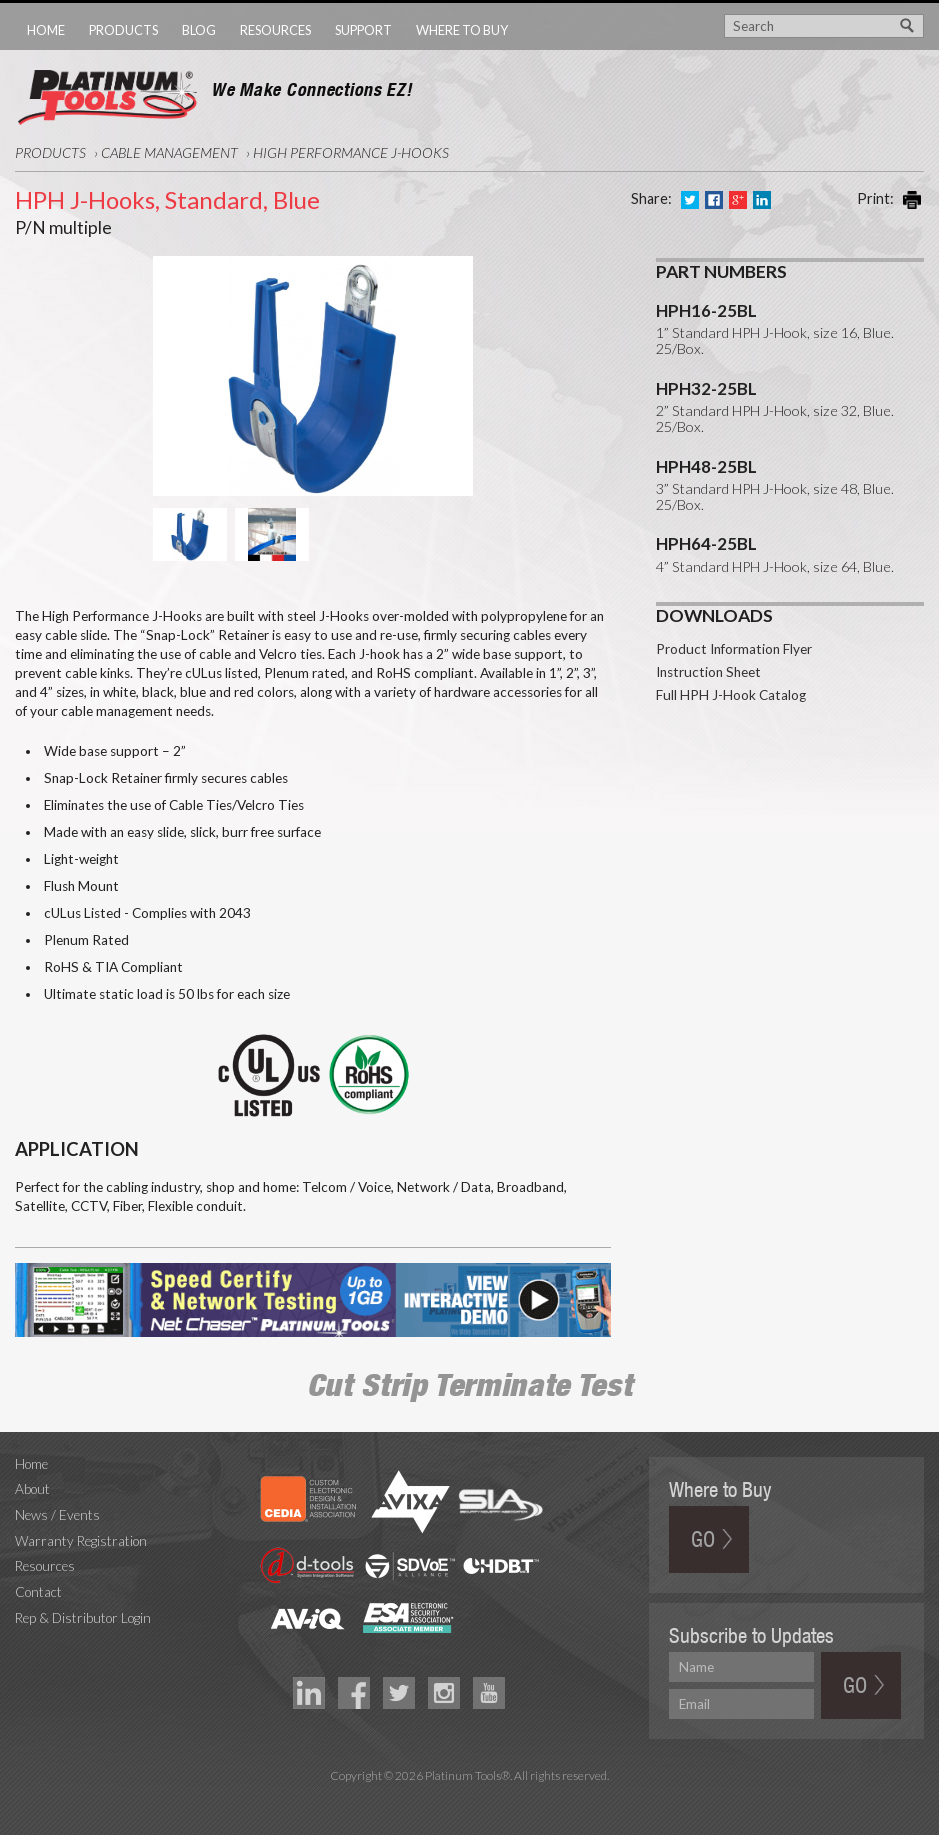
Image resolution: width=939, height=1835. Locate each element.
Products (123, 30)
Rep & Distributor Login (83, 1618)
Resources (275, 30)
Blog (199, 30)
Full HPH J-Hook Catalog (731, 631)
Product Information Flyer (734, 585)
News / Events (57, 1515)
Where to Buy (462, 30)
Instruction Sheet (708, 608)
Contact (38, 1592)
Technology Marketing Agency (469, 1798)
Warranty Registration (81, 1541)
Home (46, 30)
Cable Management (169, 152)
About (32, 1489)
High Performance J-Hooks (351, 152)
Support (363, 30)
